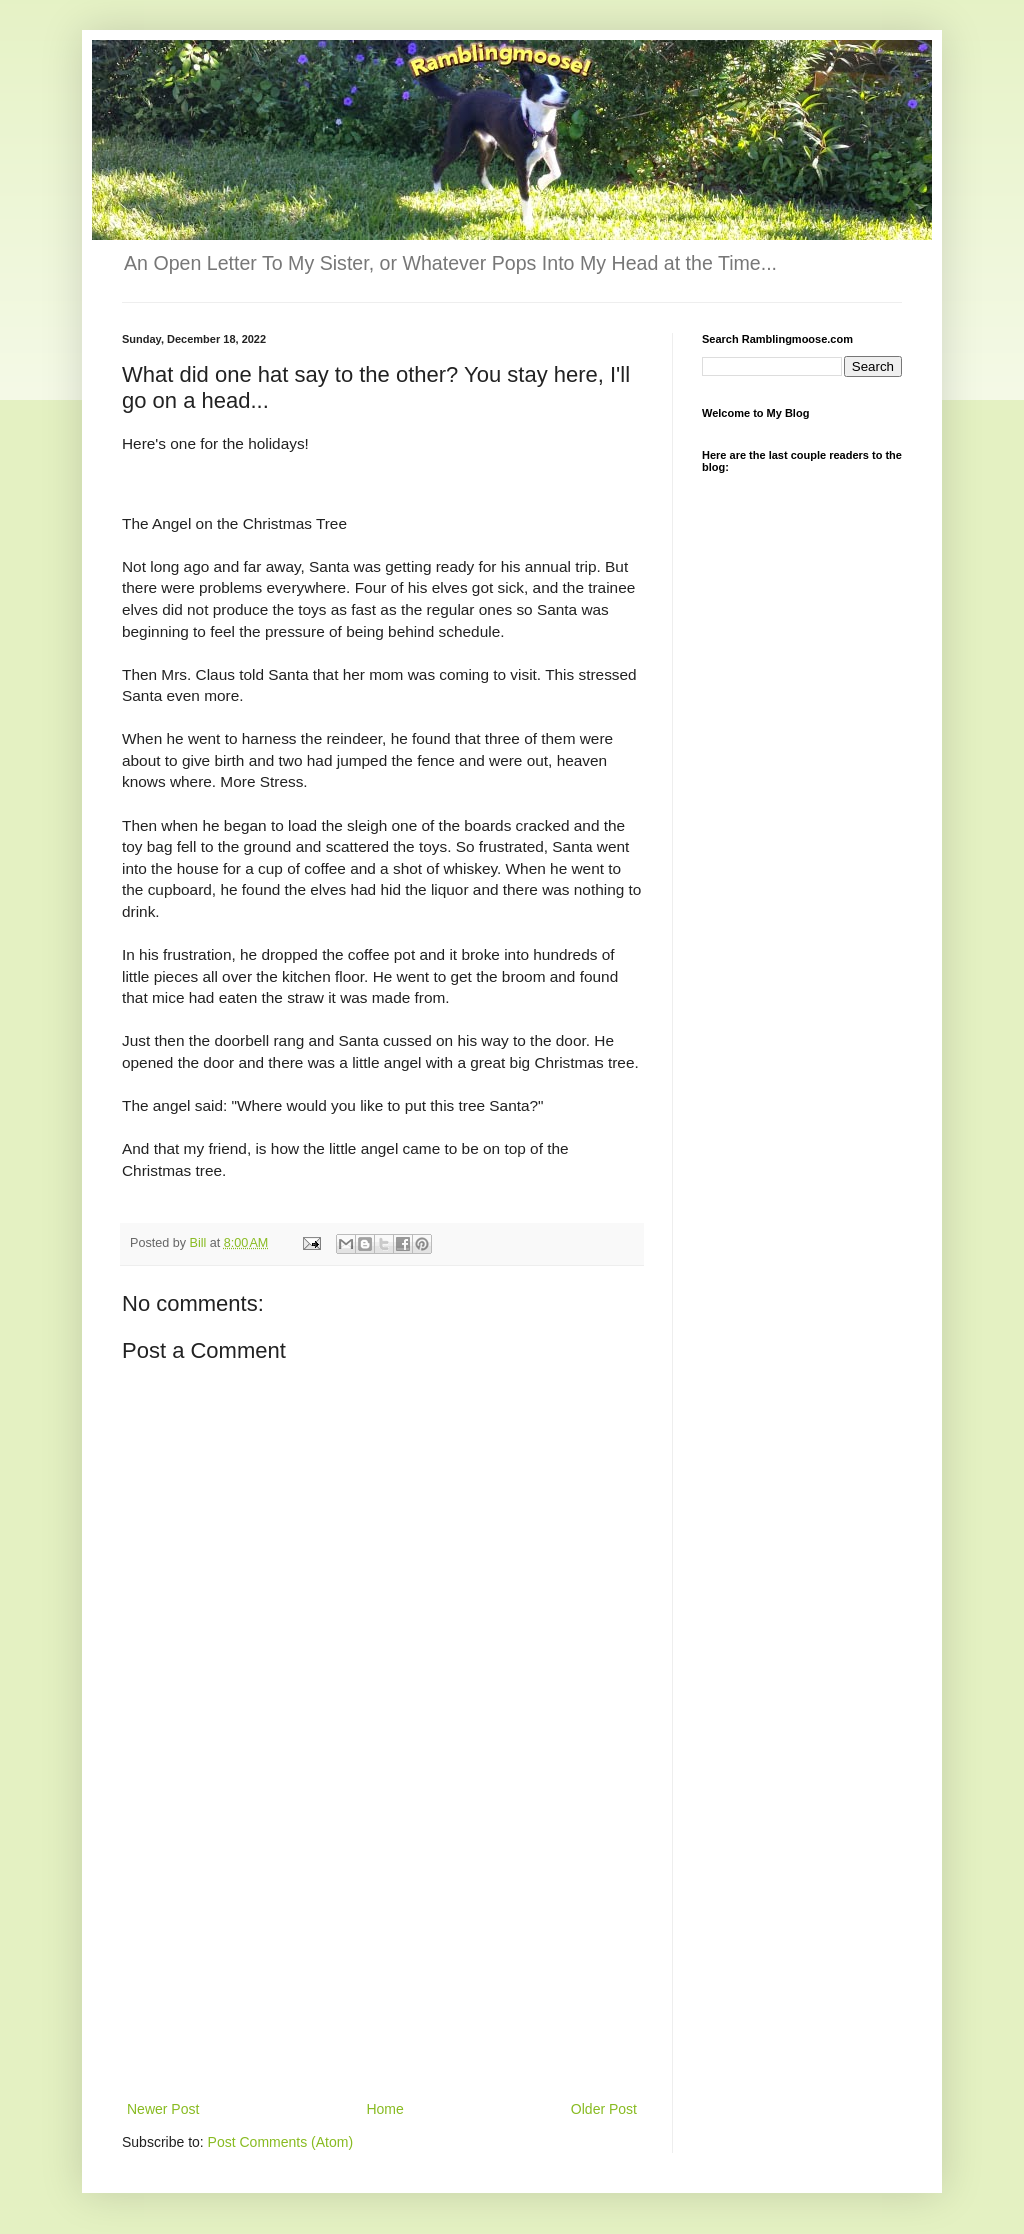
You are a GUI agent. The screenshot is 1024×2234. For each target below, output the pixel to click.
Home (384, 2109)
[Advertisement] (382, 1947)
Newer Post (163, 2109)
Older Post (604, 2109)
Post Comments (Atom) (280, 2142)
